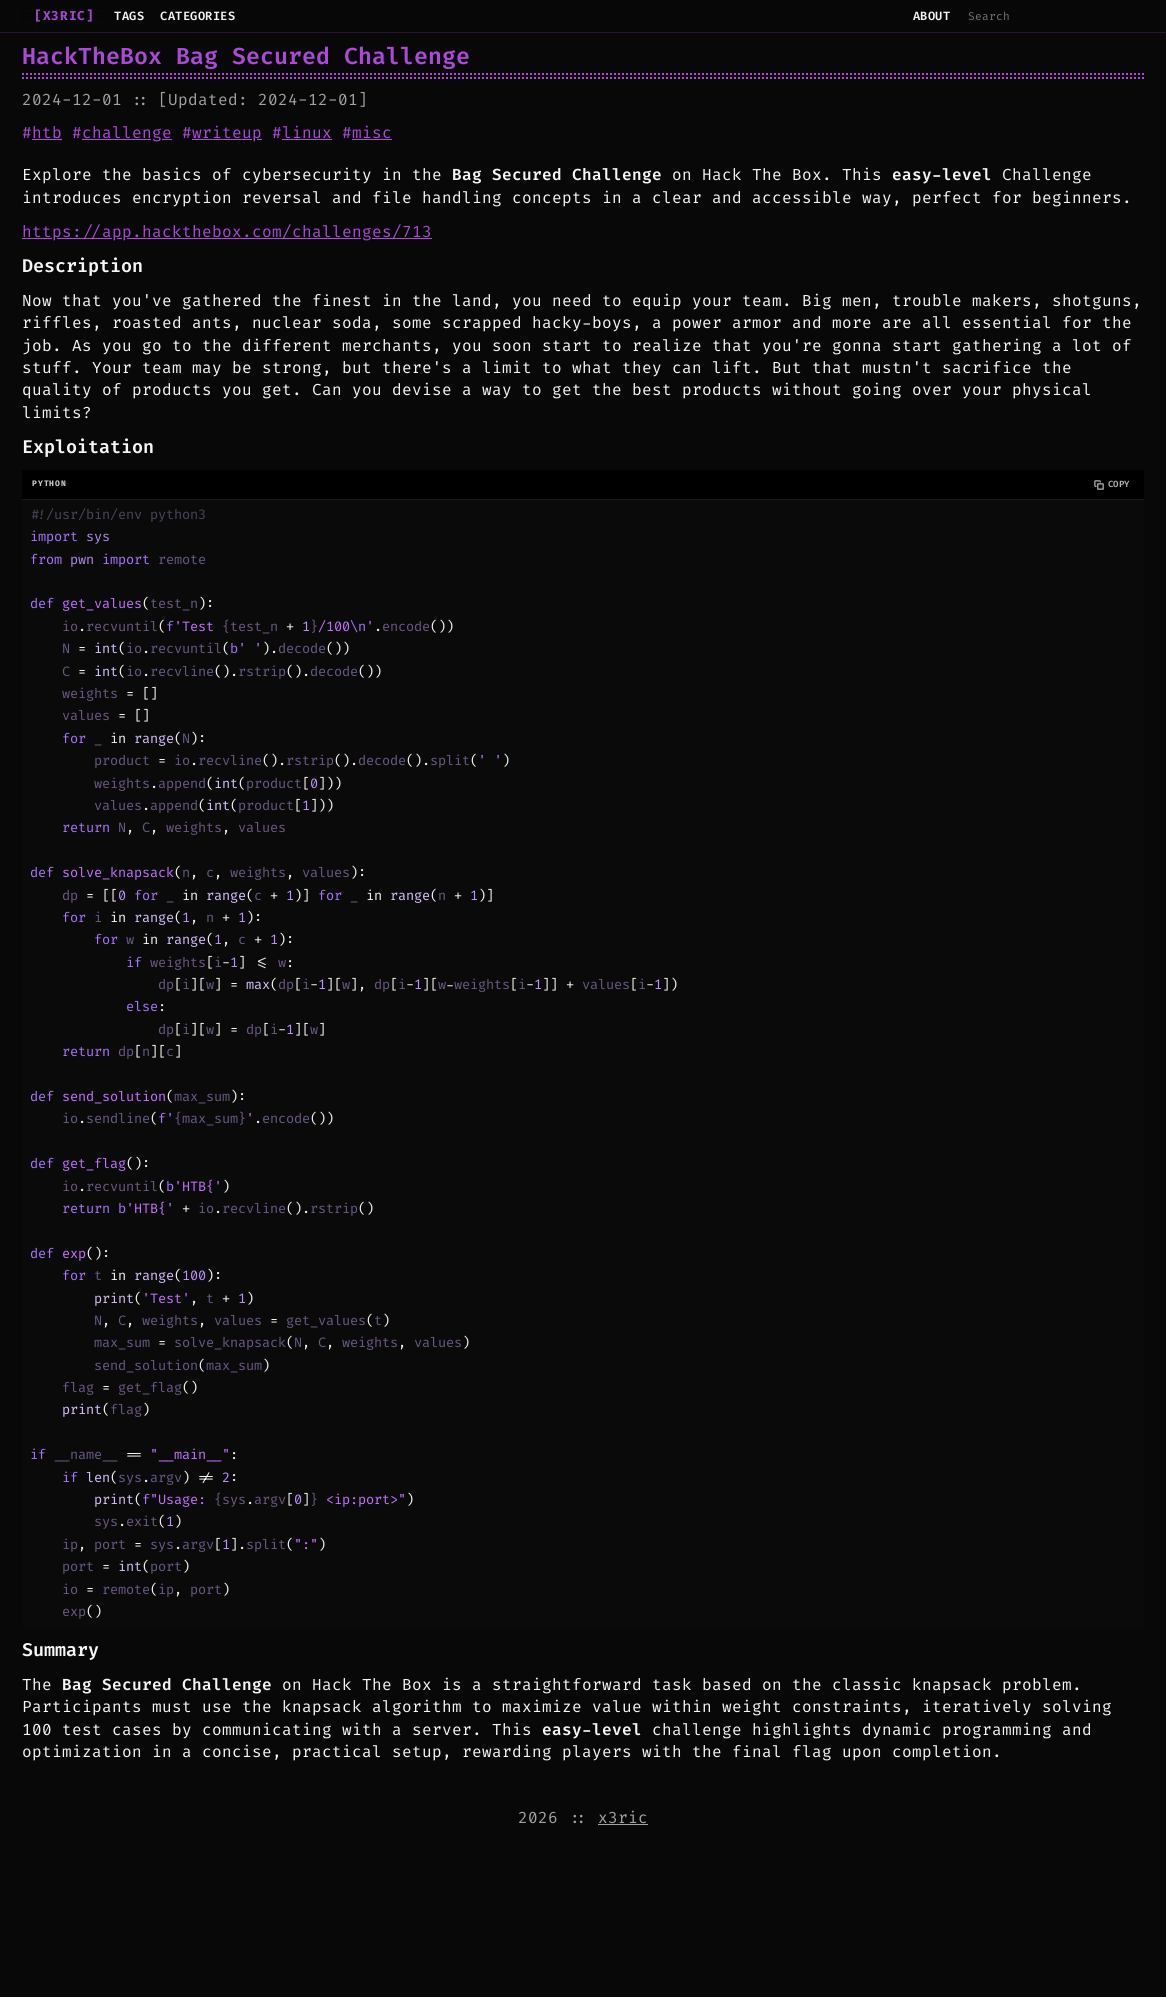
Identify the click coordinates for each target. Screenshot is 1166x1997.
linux (307, 132)
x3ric (623, 1817)
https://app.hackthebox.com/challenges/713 (227, 231)
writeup (227, 132)
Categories (197, 16)
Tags (129, 16)
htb (47, 132)
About (931, 16)
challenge (127, 132)
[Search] (1051, 16)
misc (372, 132)
